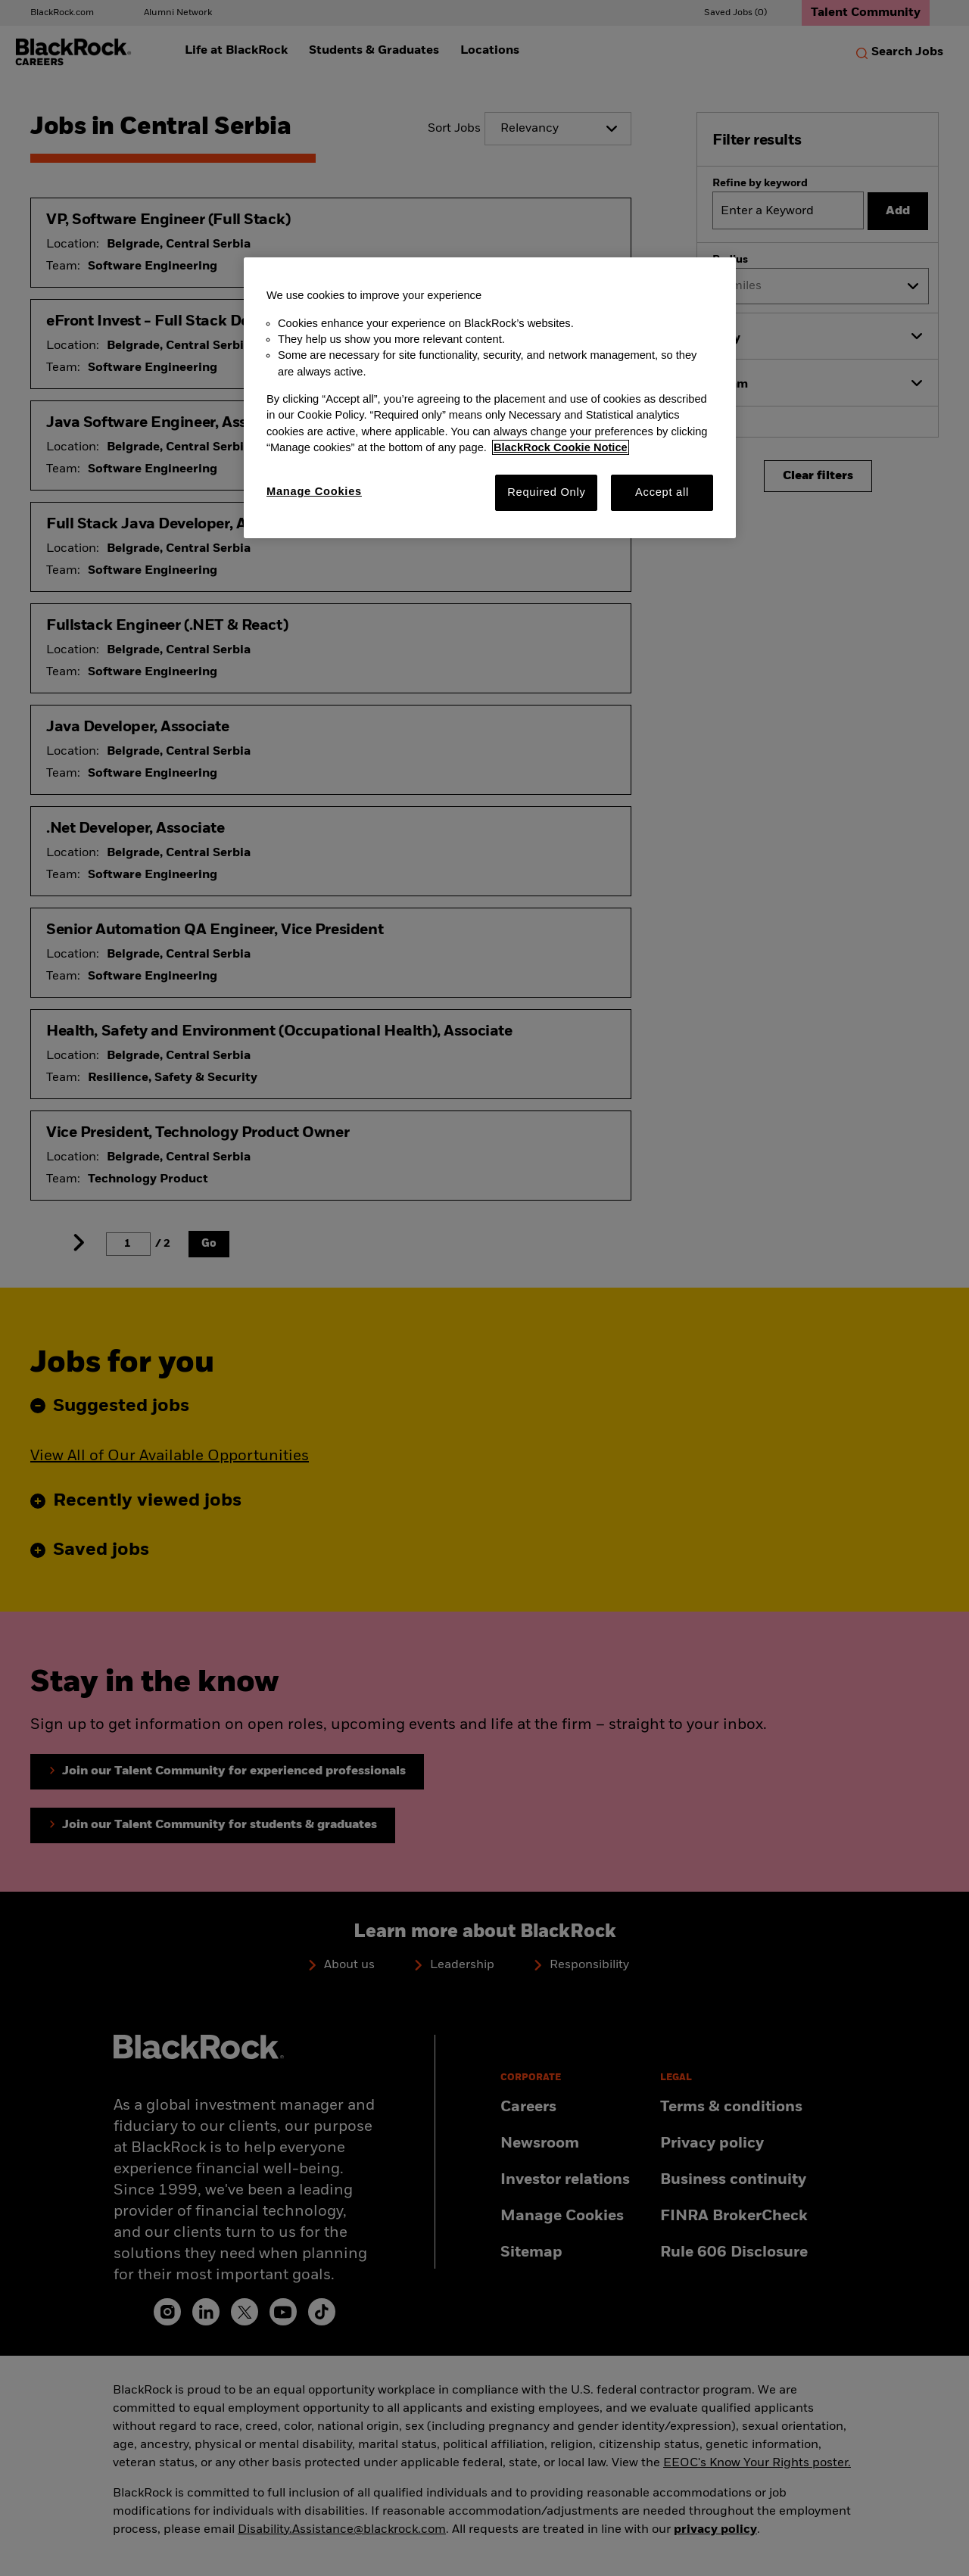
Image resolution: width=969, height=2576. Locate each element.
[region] (490, 397)
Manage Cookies (314, 491)
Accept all (662, 492)
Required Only (546, 492)
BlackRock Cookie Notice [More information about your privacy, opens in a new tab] (561, 447)
